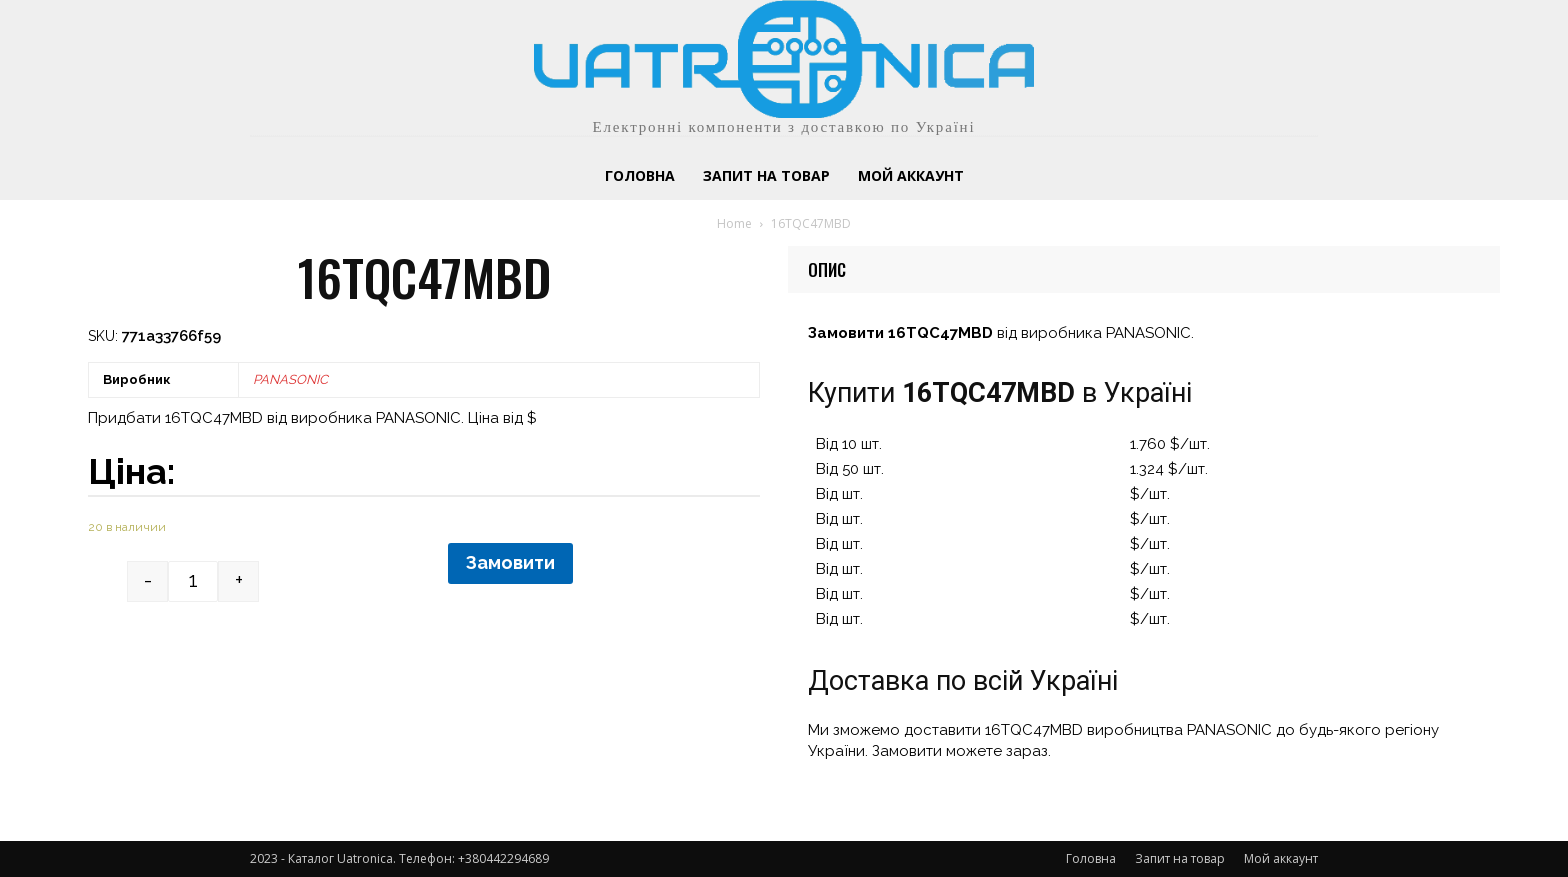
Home (734, 223)
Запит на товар (1180, 858)
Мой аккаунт (1281, 858)
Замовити (510, 562)
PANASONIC (290, 379)
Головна (1091, 858)
